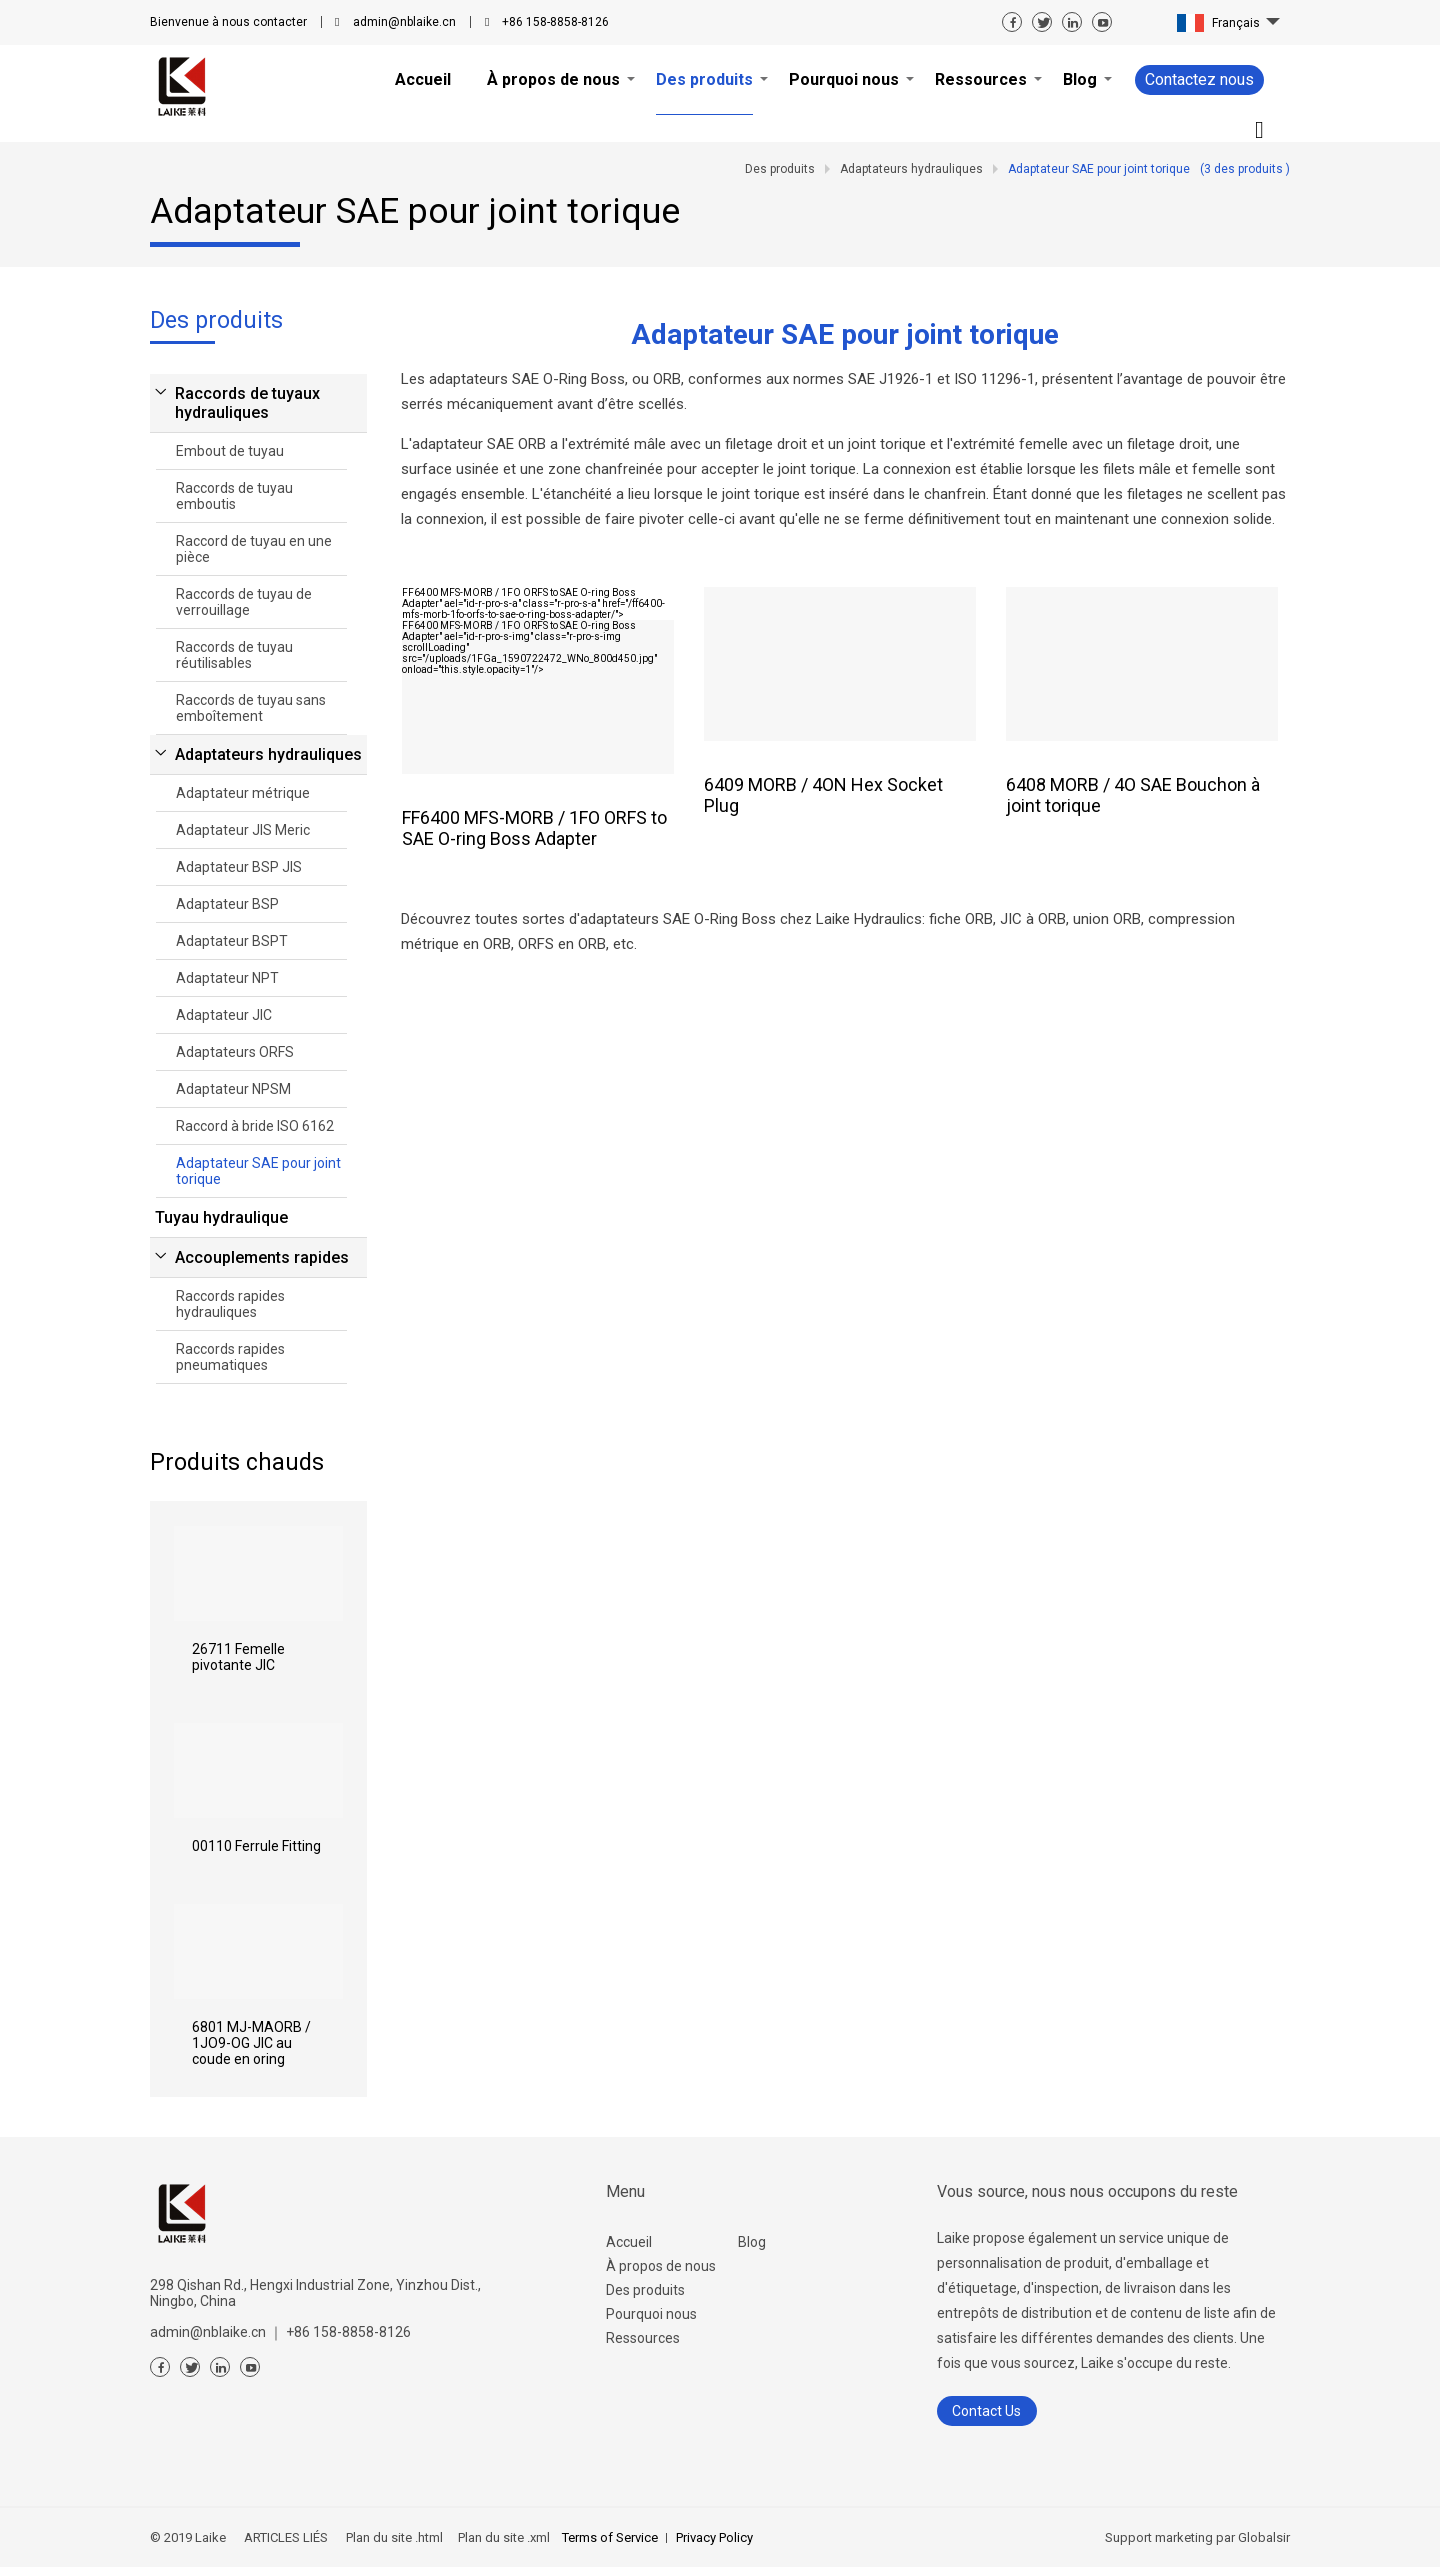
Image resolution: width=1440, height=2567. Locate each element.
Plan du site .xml (502, 2537)
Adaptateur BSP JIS (239, 867)
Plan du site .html (393, 2537)
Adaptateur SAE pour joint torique (258, 1171)
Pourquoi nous (651, 2314)
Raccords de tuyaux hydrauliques (247, 403)
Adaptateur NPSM (233, 1089)
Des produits (645, 2290)
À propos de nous (661, 2266)
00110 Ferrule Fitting (256, 1846)
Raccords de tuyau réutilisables (234, 655)
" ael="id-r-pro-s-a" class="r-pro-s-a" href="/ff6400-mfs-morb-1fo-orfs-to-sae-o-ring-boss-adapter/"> (533, 603)
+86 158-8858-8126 (555, 22)
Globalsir (1264, 2537)
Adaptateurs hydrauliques (268, 754)
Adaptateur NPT (227, 978)
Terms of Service (610, 2537)
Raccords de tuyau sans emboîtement (251, 708)
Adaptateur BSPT (232, 941)
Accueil (629, 2242)
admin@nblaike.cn (404, 22)
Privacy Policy (714, 2537)
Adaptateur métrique (243, 793)
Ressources (643, 2338)
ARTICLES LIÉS (286, 2537)
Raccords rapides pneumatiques (230, 1357)
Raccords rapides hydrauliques (230, 1304)
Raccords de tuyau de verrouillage (244, 602)
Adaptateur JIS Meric (243, 830)
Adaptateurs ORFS (235, 1052)
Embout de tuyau (230, 451)
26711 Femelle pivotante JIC (238, 1657)
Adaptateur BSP (227, 904)
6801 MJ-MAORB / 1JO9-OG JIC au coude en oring (251, 2043)
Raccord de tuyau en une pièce (254, 549)
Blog (752, 2242)
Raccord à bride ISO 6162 (255, 1126)
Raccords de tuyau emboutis (234, 496)
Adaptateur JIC (224, 1015)
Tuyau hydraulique (221, 1217)
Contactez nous (1199, 79)
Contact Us (986, 2411)
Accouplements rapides (262, 1257)
